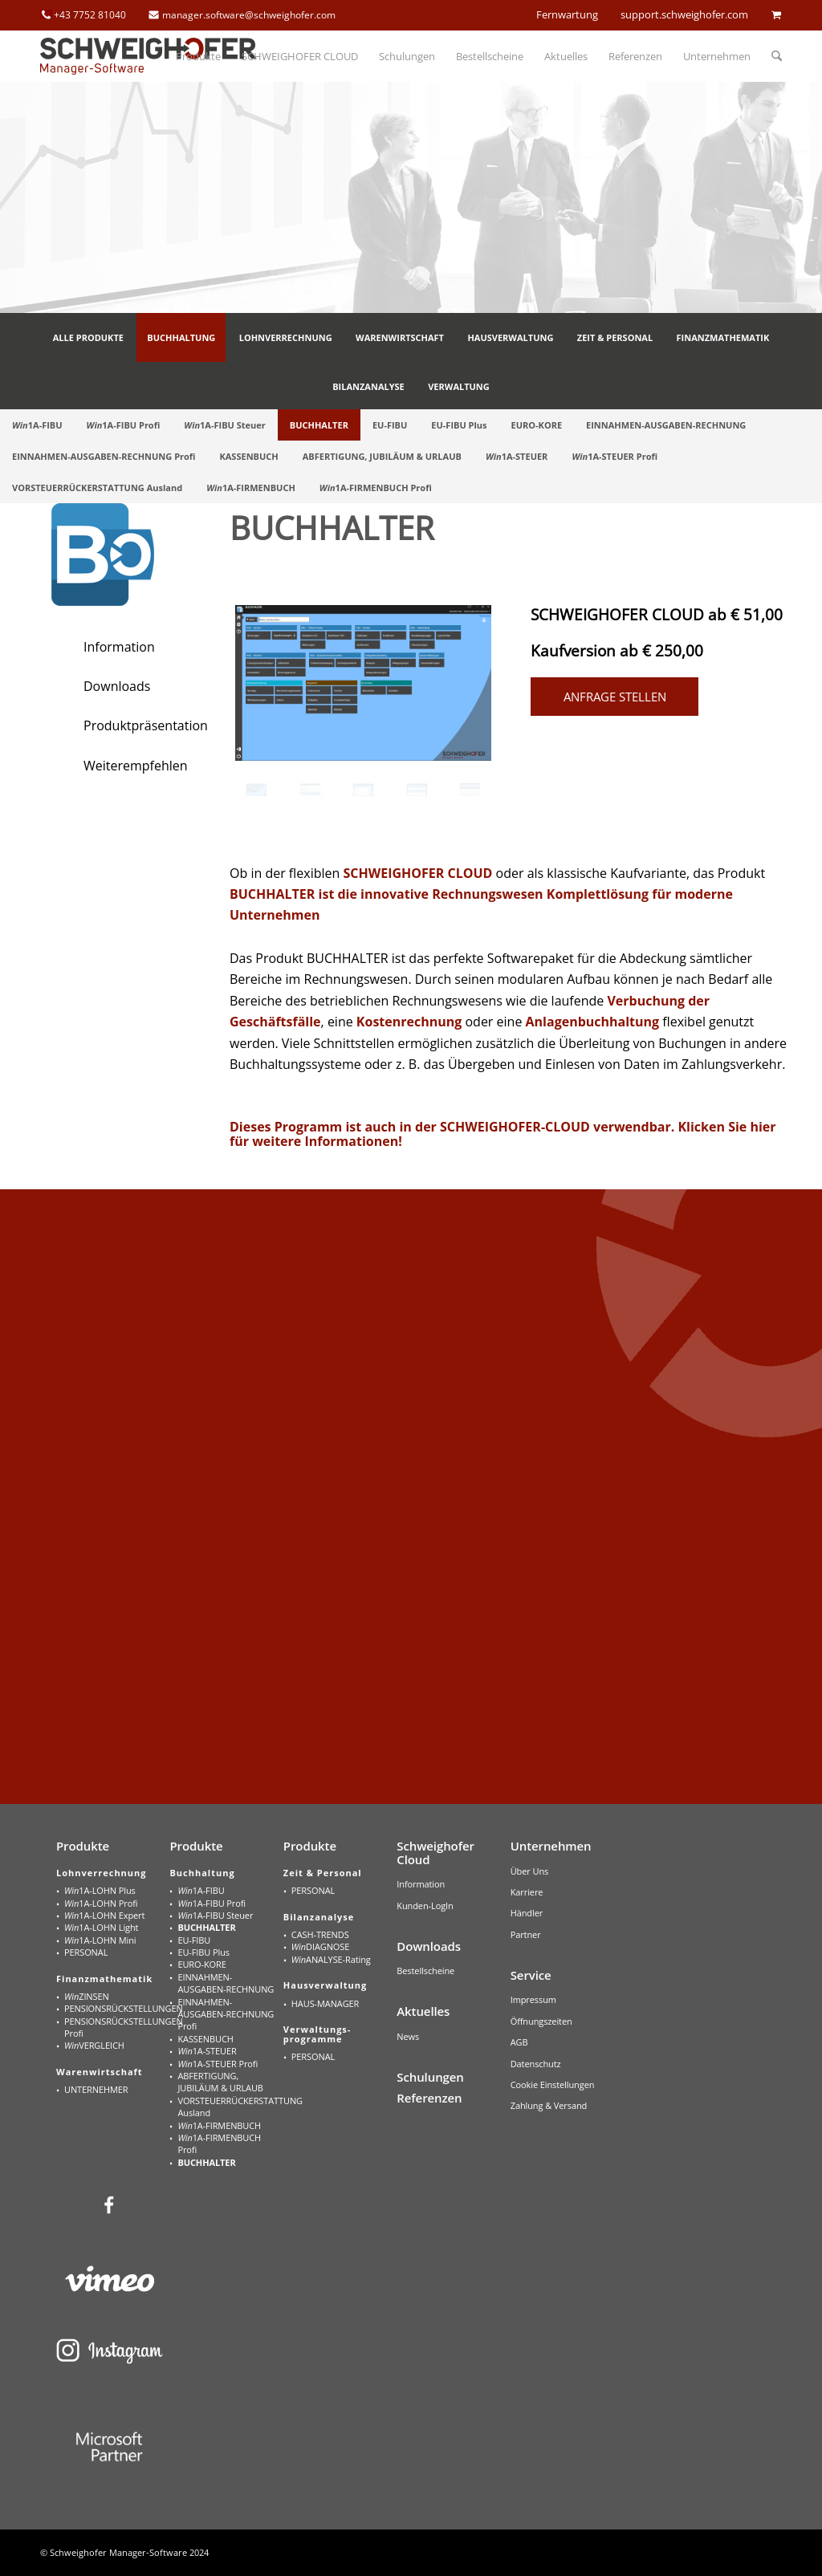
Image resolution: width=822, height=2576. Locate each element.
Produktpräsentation (145, 725)
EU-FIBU (193, 1940)
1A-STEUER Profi (217, 2064)
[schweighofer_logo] (148, 56)
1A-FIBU (200, 1890)
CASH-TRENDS (320, 1934)
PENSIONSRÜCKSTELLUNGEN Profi (113, 2027)
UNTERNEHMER (96, 2089)
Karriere (527, 1892)
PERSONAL (86, 1952)
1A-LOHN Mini (100, 1940)
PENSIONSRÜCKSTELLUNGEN (113, 2008)
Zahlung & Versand (549, 2105)
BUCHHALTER (206, 1927)
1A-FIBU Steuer (215, 1915)
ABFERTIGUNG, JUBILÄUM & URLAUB (219, 2082)
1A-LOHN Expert (104, 1915)
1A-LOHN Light (101, 1927)
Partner (526, 1934)
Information (119, 647)
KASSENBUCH (205, 2039)
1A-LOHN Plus (100, 1890)
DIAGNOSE (320, 1946)
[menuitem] (198, 56)
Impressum (533, 1999)
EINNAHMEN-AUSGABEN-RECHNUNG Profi (225, 2014)
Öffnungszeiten (541, 2021)
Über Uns (530, 1871)
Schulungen (430, 2077)
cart (776, 14)
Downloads (116, 686)
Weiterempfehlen (135, 765)
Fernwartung (567, 14)
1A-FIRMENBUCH (219, 2125)
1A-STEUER (206, 2051)
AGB (519, 2042)
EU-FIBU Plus (203, 1952)
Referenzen (429, 2098)
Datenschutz (536, 2064)
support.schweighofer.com (684, 14)
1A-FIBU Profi (211, 1903)
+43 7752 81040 (90, 15)
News (408, 2036)
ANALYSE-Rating (331, 1959)
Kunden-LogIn (425, 1905)
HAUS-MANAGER (325, 2003)
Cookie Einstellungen (553, 2084)
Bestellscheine (425, 1971)
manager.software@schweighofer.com (249, 15)
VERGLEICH (94, 2045)
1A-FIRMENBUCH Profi (219, 2143)
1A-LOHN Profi (100, 1903)
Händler (527, 1913)
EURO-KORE (201, 1964)
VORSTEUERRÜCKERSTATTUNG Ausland (226, 2107)
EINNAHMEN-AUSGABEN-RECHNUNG (225, 1983)
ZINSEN (86, 1996)
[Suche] (771, 56)
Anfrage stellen (615, 697)
